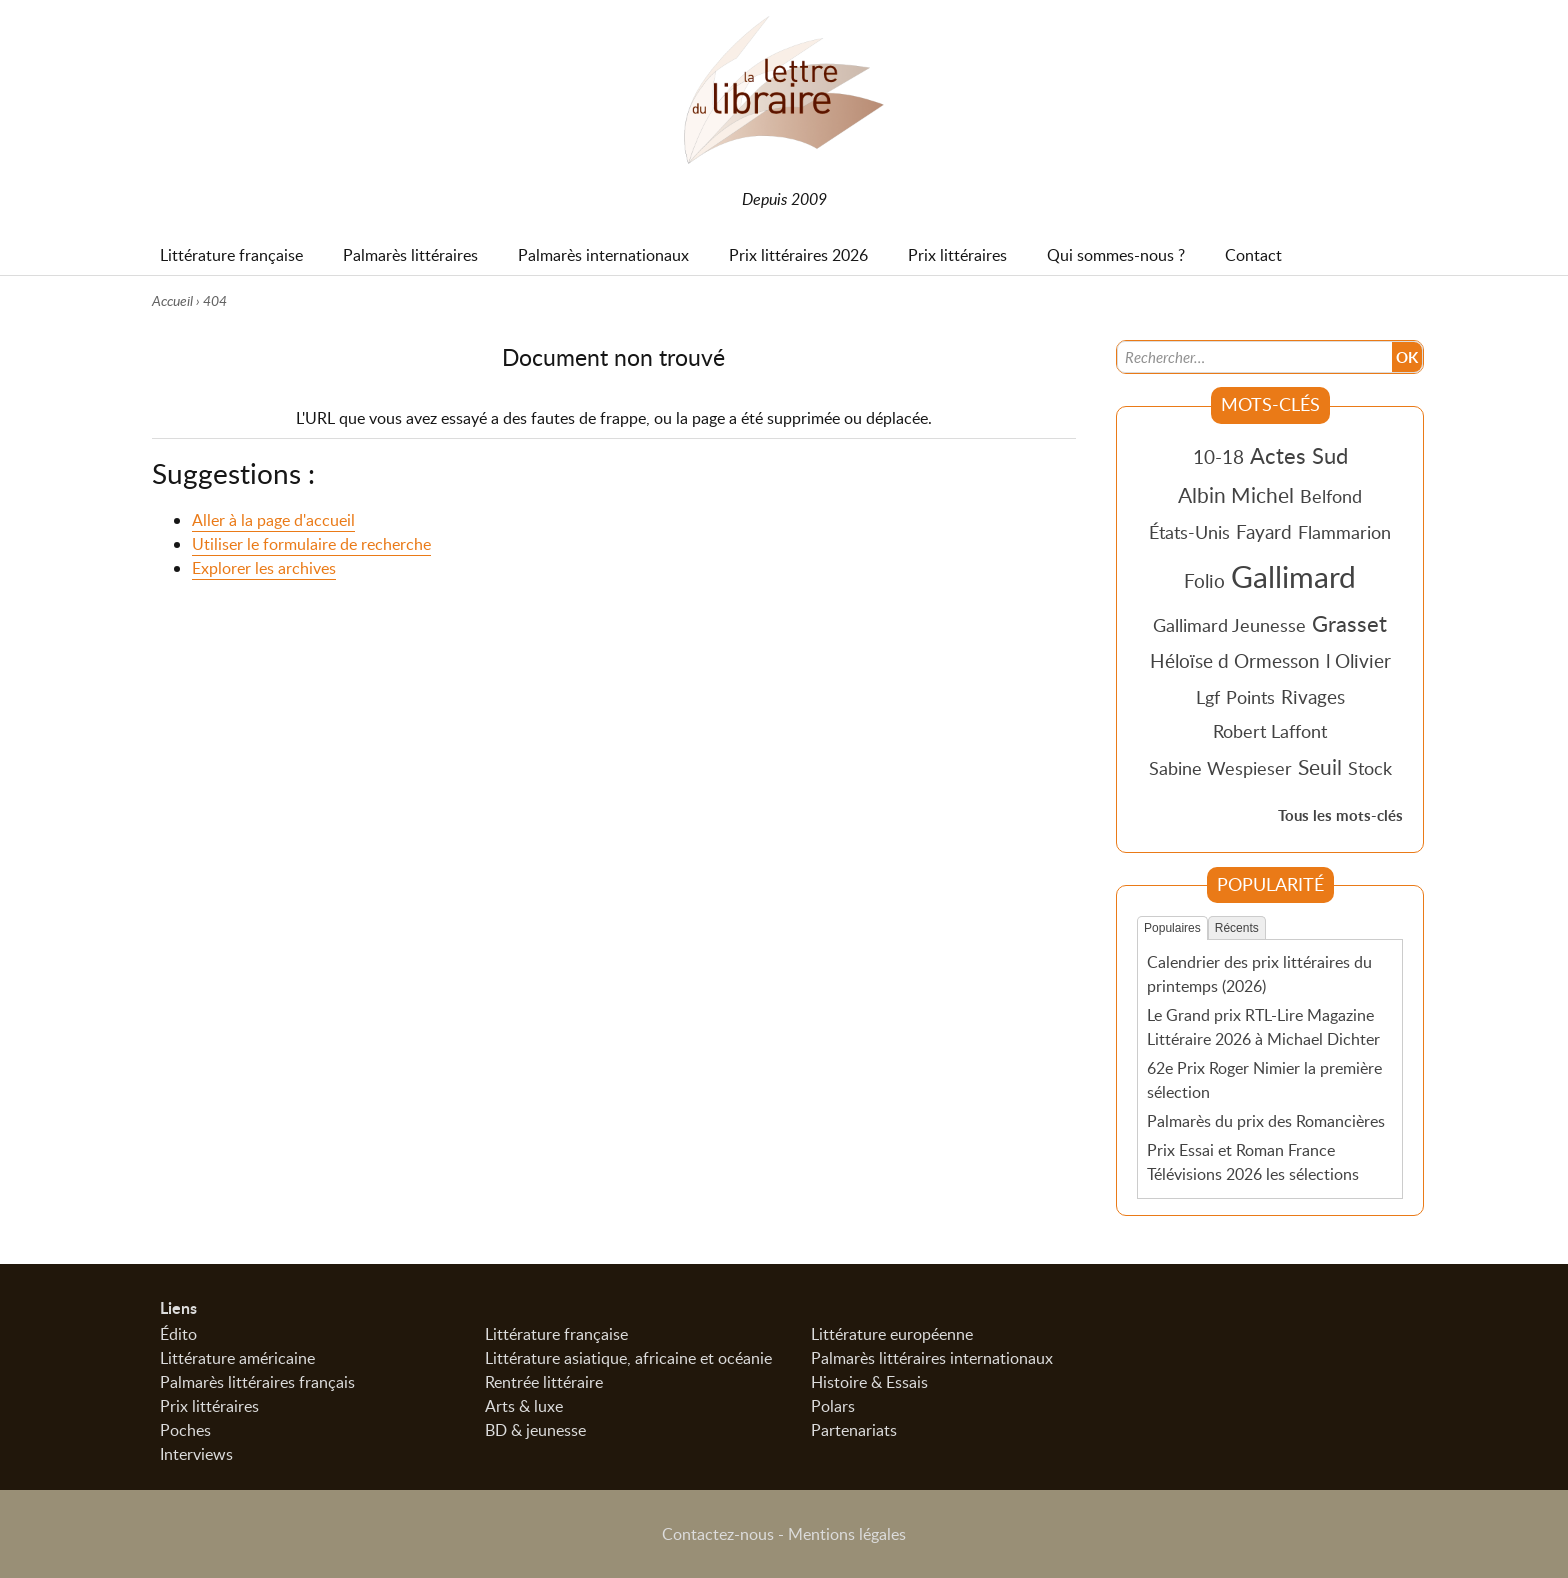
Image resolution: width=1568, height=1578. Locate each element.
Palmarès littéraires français (257, 1382)
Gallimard (1293, 576)
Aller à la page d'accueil (273, 521)
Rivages (1313, 696)
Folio (1204, 580)
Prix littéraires (209, 1406)
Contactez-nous (718, 1534)
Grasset (1349, 623)
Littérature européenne (892, 1334)
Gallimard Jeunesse (1229, 625)
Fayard (1264, 531)
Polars (833, 1406)
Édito (178, 1334)
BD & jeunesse (535, 1430)
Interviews (196, 1454)
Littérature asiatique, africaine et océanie (628, 1358)
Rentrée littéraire (544, 1382)
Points (1250, 697)
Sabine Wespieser (1220, 768)
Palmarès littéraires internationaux (932, 1358)
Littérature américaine (237, 1358)
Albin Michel (1236, 495)
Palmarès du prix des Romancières (1266, 1120)
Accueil (172, 300)
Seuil (1320, 767)
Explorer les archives (264, 569)
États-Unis (1189, 532)
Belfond (1331, 496)
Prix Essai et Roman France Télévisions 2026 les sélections (1253, 1161)
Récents (1237, 928)
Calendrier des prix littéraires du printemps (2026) (1259, 974)
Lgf (1208, 697)
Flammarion (1344, 532)
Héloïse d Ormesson (1235, 660)
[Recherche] (1255, 356)
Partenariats (854, 1430)
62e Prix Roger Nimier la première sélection (1264, 1080)
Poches (185, 1430)
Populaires (1172, 928)
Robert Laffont (1270, 731)
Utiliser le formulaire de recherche (311, 545)
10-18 (1218, 456)
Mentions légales (847, 1534)
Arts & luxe (524, 1406)
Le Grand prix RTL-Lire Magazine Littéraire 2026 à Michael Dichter (1263, 1027)
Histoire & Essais (869, 1382)
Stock (1370, 768)
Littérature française (556, 1334)
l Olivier (1358, 660)
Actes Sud (1299, 455)
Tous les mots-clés (1340, 815)
